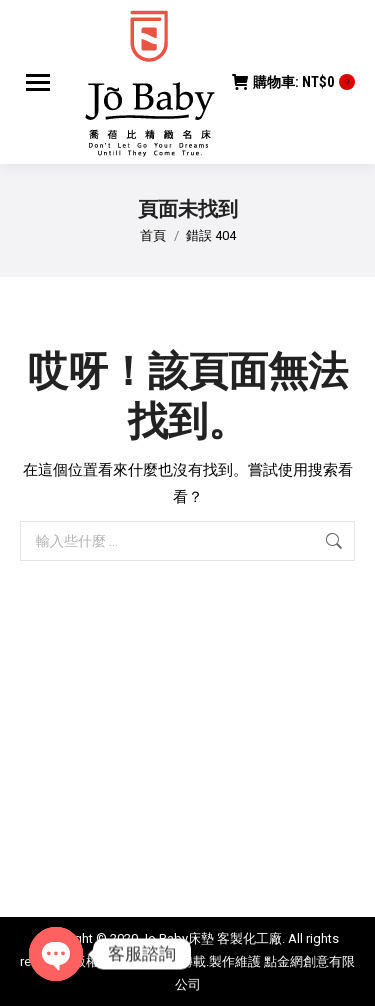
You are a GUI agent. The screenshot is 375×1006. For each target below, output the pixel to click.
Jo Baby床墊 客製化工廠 (211, 938)
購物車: (293, 82)
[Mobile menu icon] (38, 82)
